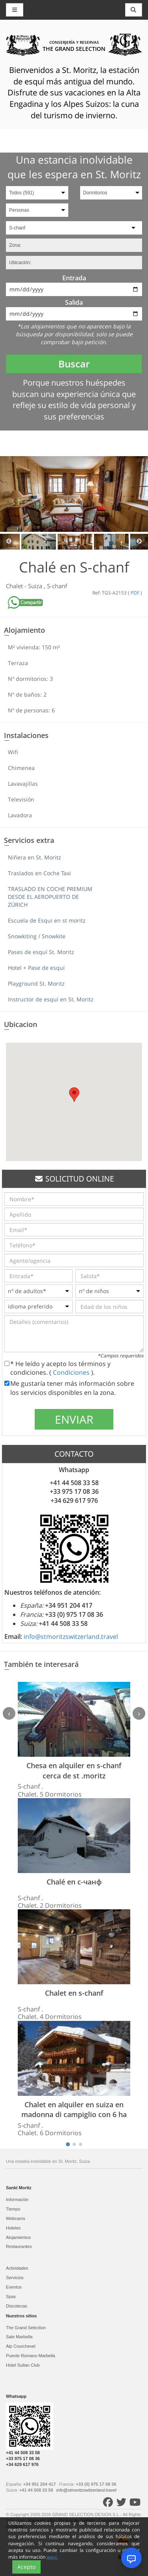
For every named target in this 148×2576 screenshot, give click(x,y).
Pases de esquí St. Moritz (41, 952)
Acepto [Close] (26, 2566)
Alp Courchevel (21, 2346)
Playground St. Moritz (36, 983)
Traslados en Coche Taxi (39, 873)
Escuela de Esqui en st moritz (47, 920)
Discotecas (16, 2306)
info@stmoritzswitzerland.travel (71, 1636)
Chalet (15, 586)
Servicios (15, 2277)
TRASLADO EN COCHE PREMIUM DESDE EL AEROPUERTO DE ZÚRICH (50, 896)
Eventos (14, 2287)
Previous (9, 542)
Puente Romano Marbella (30, 2355)
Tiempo (13, 2209)
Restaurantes (19, 2246)
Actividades (17, 2268)
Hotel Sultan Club (23, 2365)
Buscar (74, 363)
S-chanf (57, 586)
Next (139, 542)
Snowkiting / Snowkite (37, 936)
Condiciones (72, 1372)
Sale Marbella (19, 2336)
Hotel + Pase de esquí (36, 967)
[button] (74, 1094)
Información (17, 2199)
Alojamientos (18, 2237)
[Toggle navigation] (133, 10)
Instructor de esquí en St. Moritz (51, 999)
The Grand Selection (26, 2327)
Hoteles (13, 2228)
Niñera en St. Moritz (34, 857)
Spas (11, 2296)
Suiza (36, 586)
